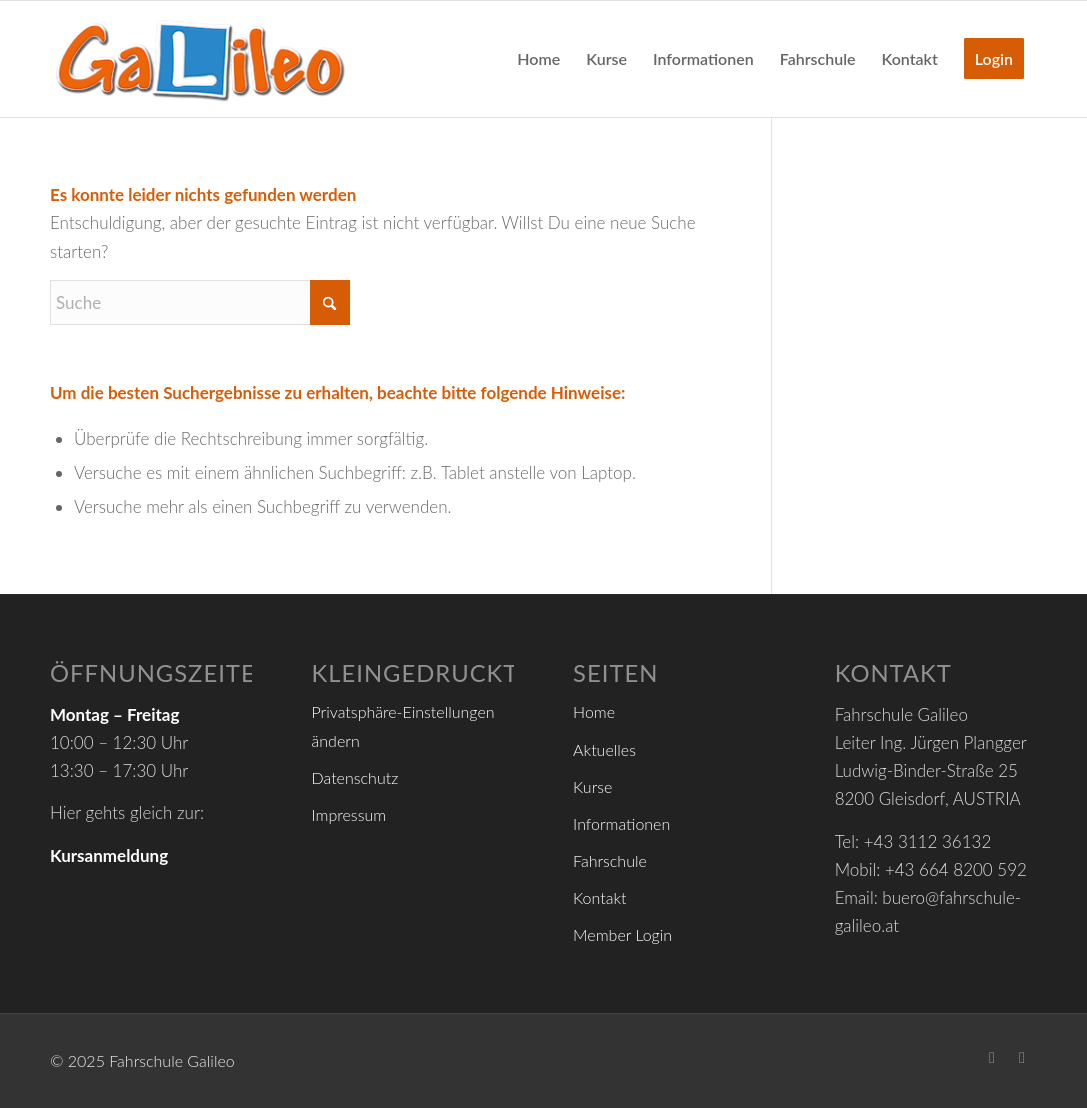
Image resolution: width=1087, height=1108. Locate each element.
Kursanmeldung (109, 855)
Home (594, 711)
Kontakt (599, 897)
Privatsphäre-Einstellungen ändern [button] (403, 725)
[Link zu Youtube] (1022, 1057)
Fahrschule (610, 860)
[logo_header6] (200, 59)
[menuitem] (538, 59)
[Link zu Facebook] (992, 1057)
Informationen (621, 823)
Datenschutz (355, 777)
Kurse (592, 786)
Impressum (349, 814)
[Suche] (200, 302)
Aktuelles (604, 749)
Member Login (622, 934)
